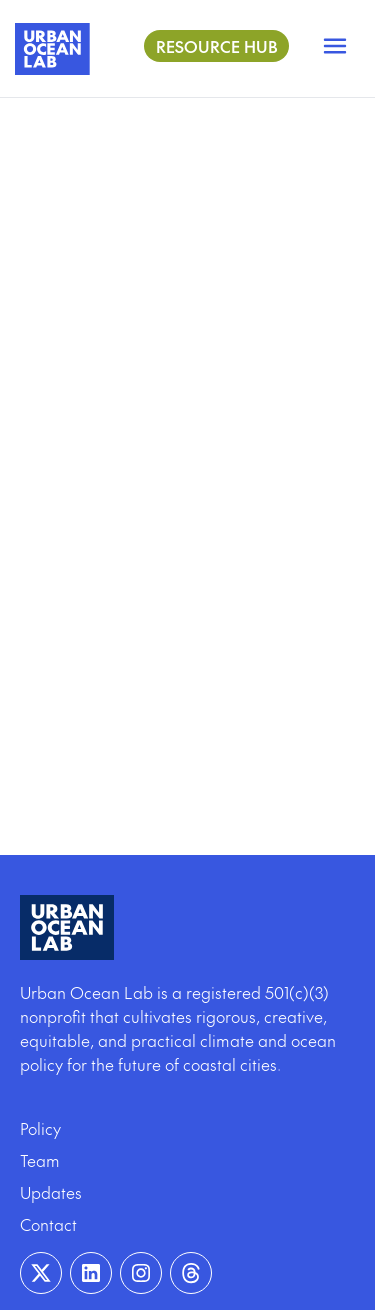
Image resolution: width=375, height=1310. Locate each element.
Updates (51, 1192)
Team (40, 1160)
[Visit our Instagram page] (141, 1273)
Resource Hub (216, 46)
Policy (40, 1128)
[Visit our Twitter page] (41, 1273)
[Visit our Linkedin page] (91, 1273)
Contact (48, 1224)
